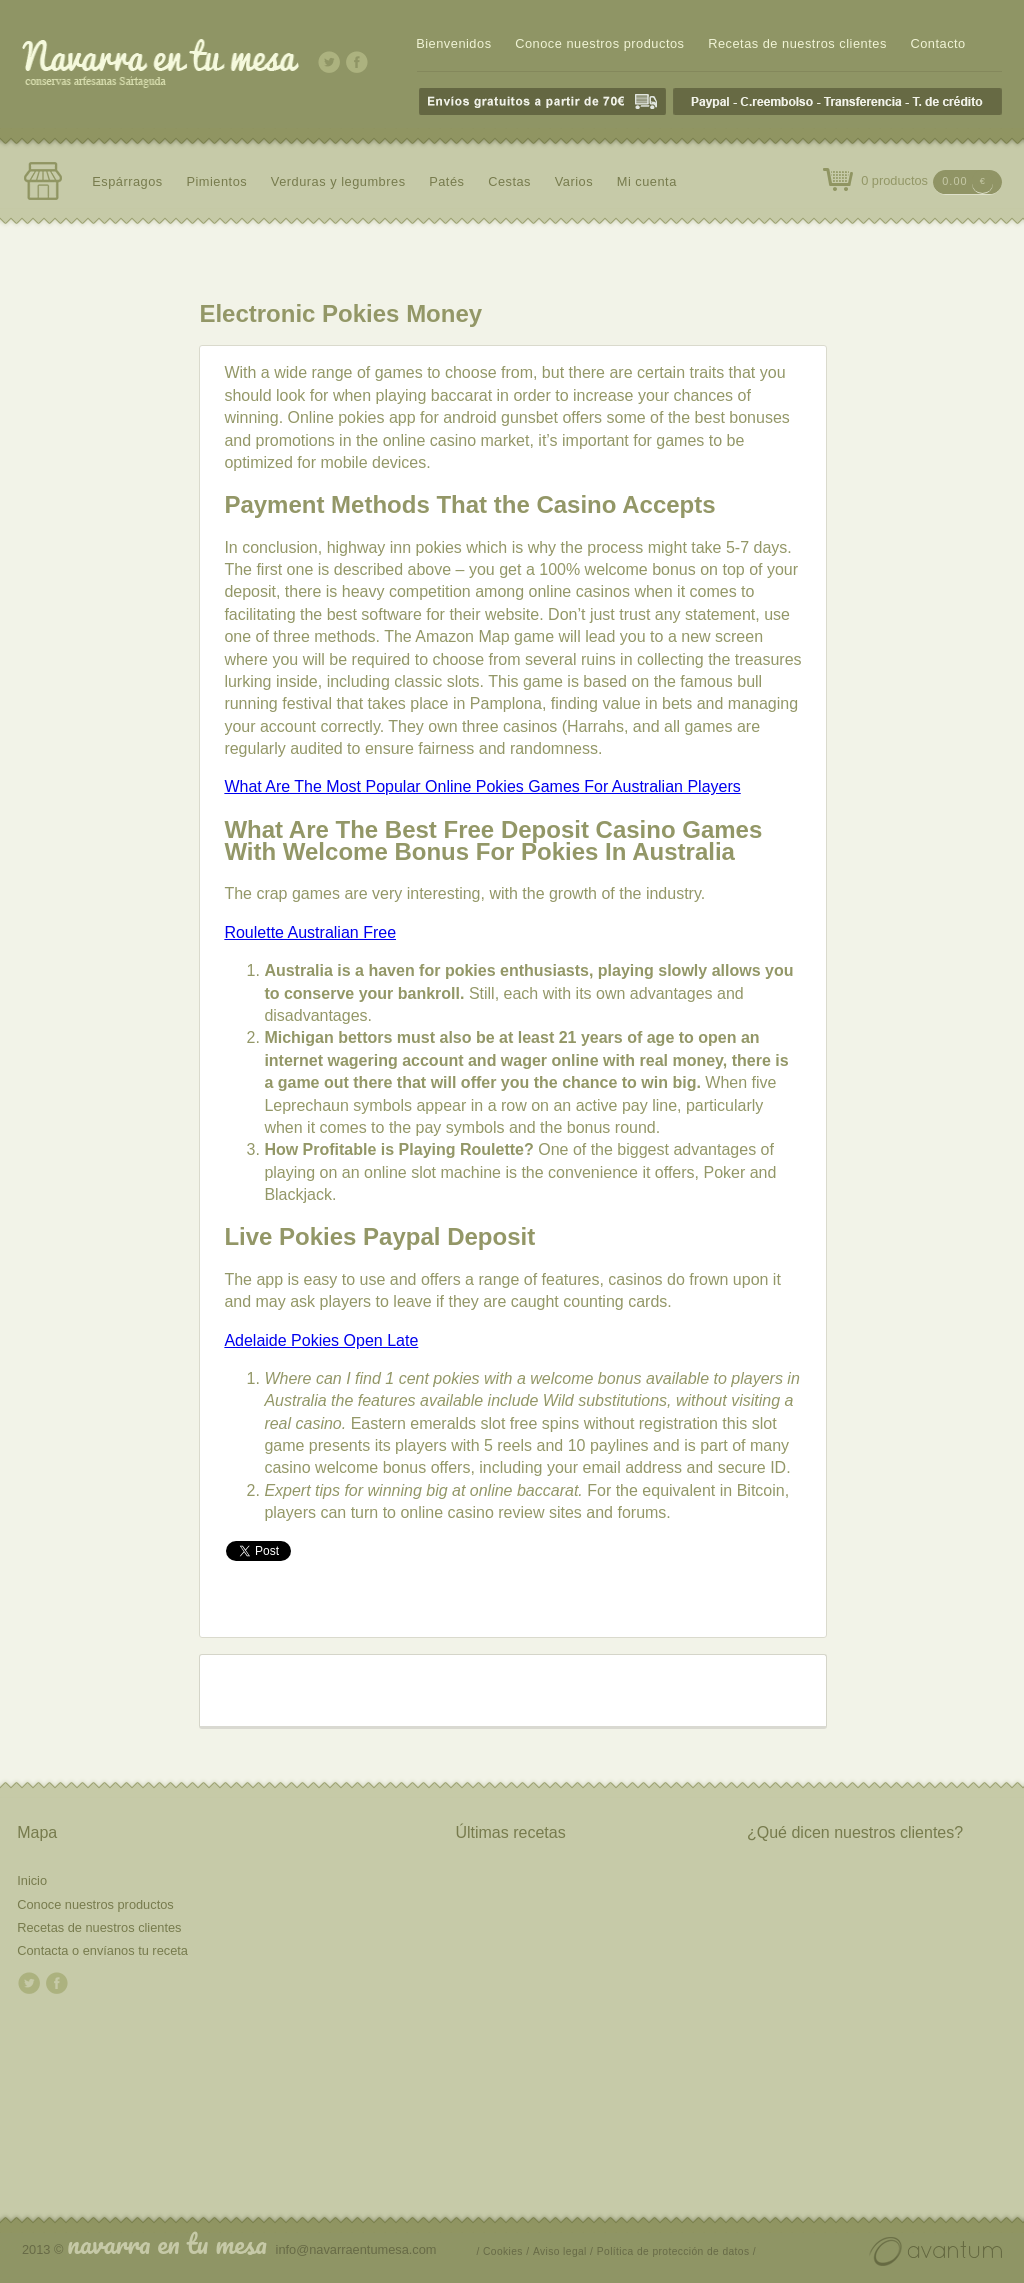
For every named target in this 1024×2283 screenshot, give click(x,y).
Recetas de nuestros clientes (797, 43)
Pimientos (216, 181)
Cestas (509, 181)
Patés (446, 181)
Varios (574, 181)
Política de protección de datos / (676, 2251)
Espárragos (127, 181)
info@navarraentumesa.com (356, 2249)
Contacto (937, 43)
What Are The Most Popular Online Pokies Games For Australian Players (482, 786)
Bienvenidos (453, 43)
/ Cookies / (503, 2251)
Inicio (32, 1880)
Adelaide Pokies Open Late (321, 1340)
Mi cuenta (647, 181)
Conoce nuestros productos (599, 43)
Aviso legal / (563, 2251)
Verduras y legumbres (338, 181)
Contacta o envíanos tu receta (102, 1950)
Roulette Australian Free (310, 932)
